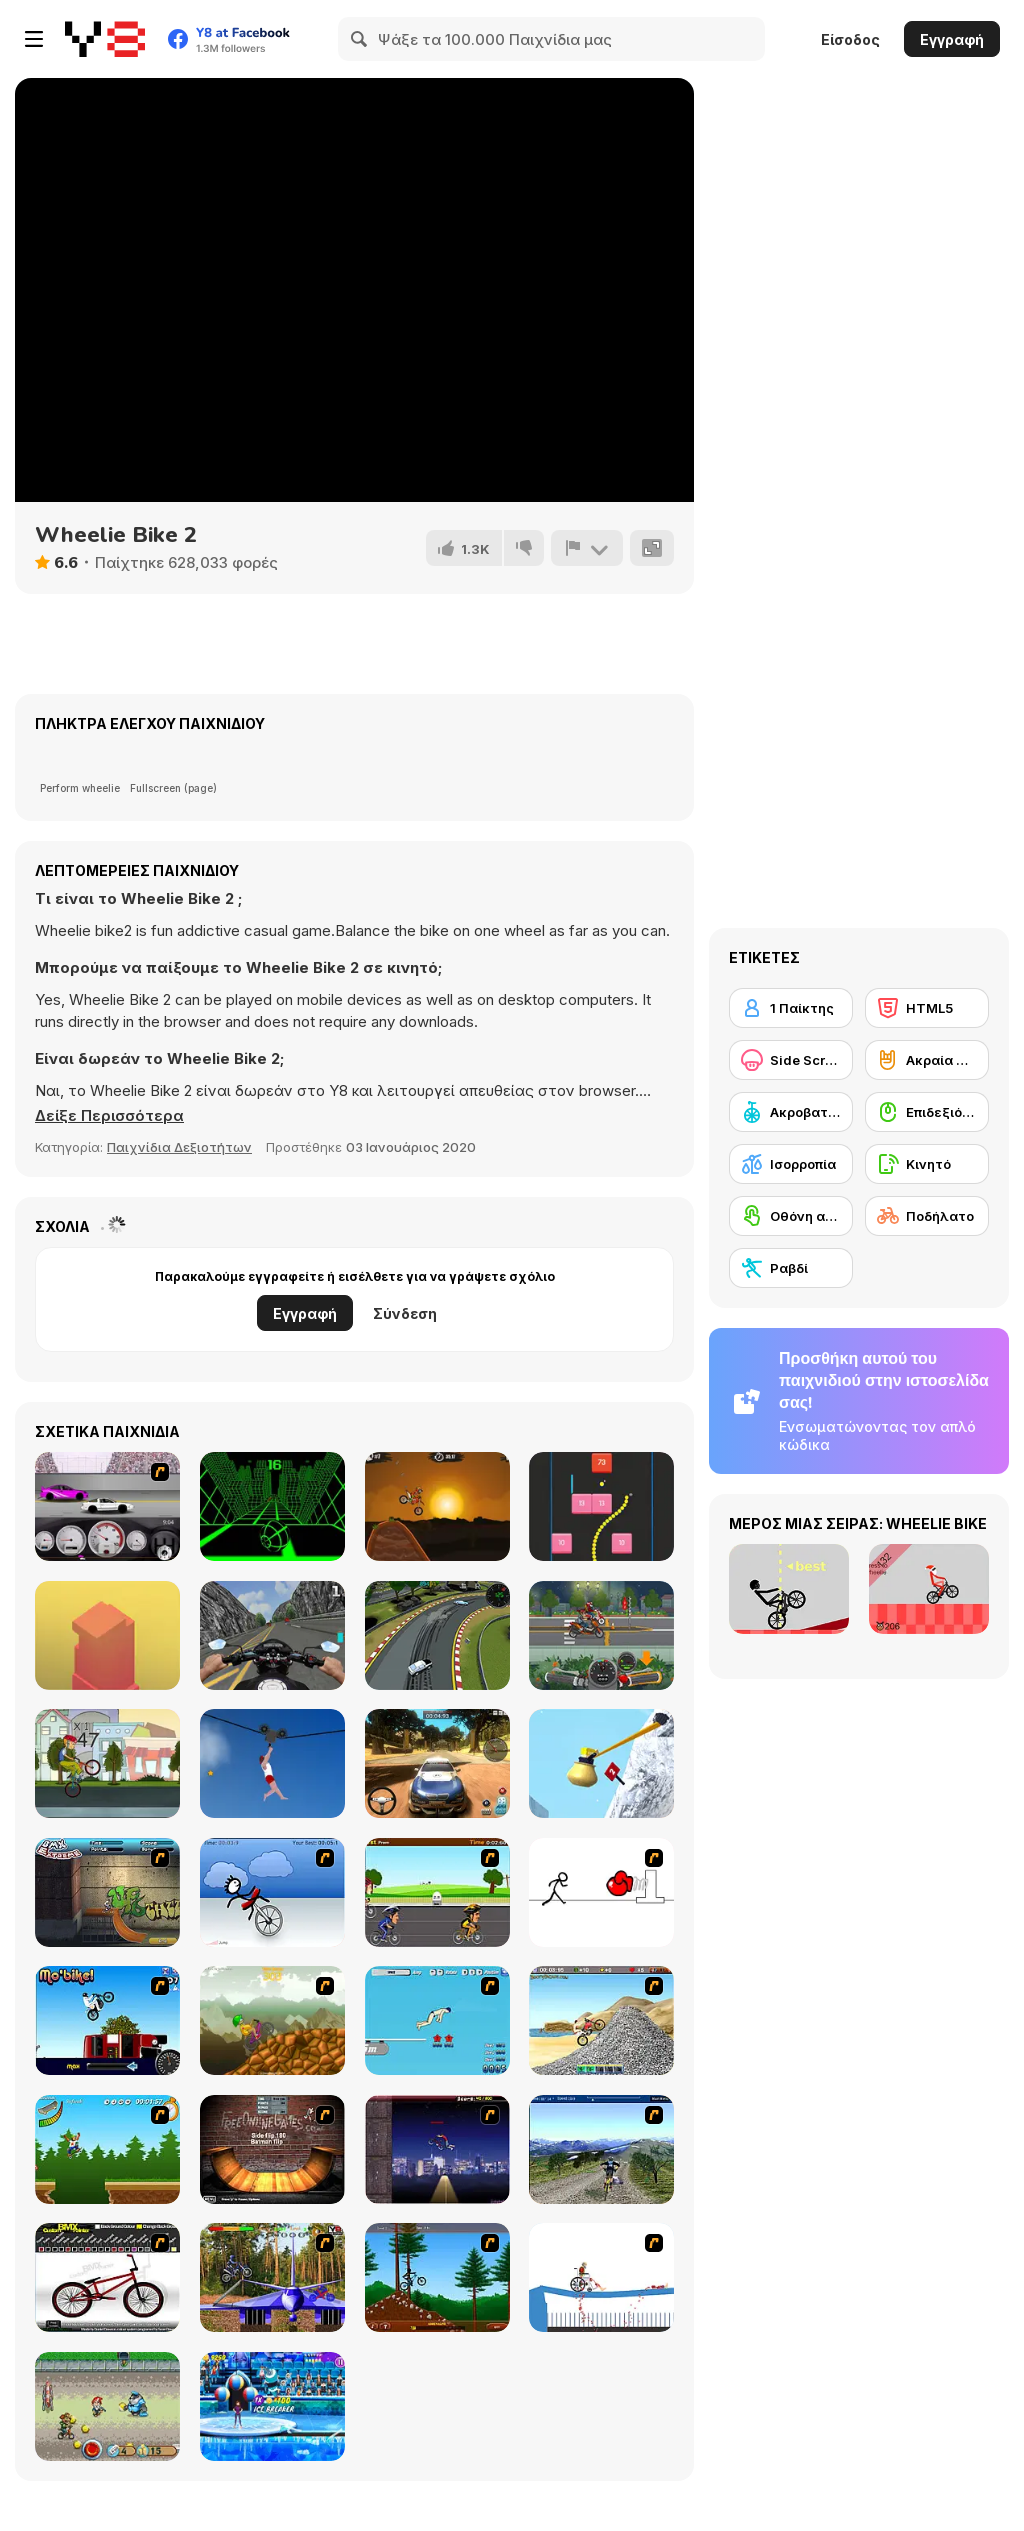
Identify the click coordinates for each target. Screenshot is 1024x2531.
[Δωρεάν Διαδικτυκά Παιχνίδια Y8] (105, 39)
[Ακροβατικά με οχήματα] (791, 1112)
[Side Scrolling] (791, 1060)
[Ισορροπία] (791, 1164)
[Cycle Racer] (437, 1892)
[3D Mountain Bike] (601, 2149)
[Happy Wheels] (601, 2277)
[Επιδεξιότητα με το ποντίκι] (927, 1112)
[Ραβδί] (791, 1268)
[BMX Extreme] (107, 1892)
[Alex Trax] (272, 2020)
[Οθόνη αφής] (791, 1216)
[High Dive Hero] (437, 2020)
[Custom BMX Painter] (107, 2277)
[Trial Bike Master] (272, 2277)
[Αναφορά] (587, 548)
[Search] (360, 39)
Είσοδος (850, 39)
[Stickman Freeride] (437, 2277)
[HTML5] (927, 1008)
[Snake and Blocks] (601, 1506)
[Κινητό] (927, 1164)
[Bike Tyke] (107, 2406)
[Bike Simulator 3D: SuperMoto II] (272, 1635)
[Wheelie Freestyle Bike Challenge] (107, 1763)
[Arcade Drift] (437, 1635)
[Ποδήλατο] (927, 1216)
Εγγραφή (952, 39)
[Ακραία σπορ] (927, 1060)
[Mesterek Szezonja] (107, 2149)
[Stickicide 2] (601, 1892)
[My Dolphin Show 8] (272, 2406)
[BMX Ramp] (272, 2149)
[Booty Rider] (601, 2020)
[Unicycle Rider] (272, 1892)
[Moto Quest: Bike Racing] (601, 1635)
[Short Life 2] (272, 1763)
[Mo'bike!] (107, 2020)
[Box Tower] (107, 1635)
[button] (109, 1116)
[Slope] (272, 1506)
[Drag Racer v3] (107, 1506)
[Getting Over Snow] (601, 1763)
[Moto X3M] (437, 1506)
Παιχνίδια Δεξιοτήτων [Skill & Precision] (179, 1147)
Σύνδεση (405, 1313)
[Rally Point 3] (437, 1763)
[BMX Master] (437, 2149)
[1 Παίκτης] (791, 1008)
